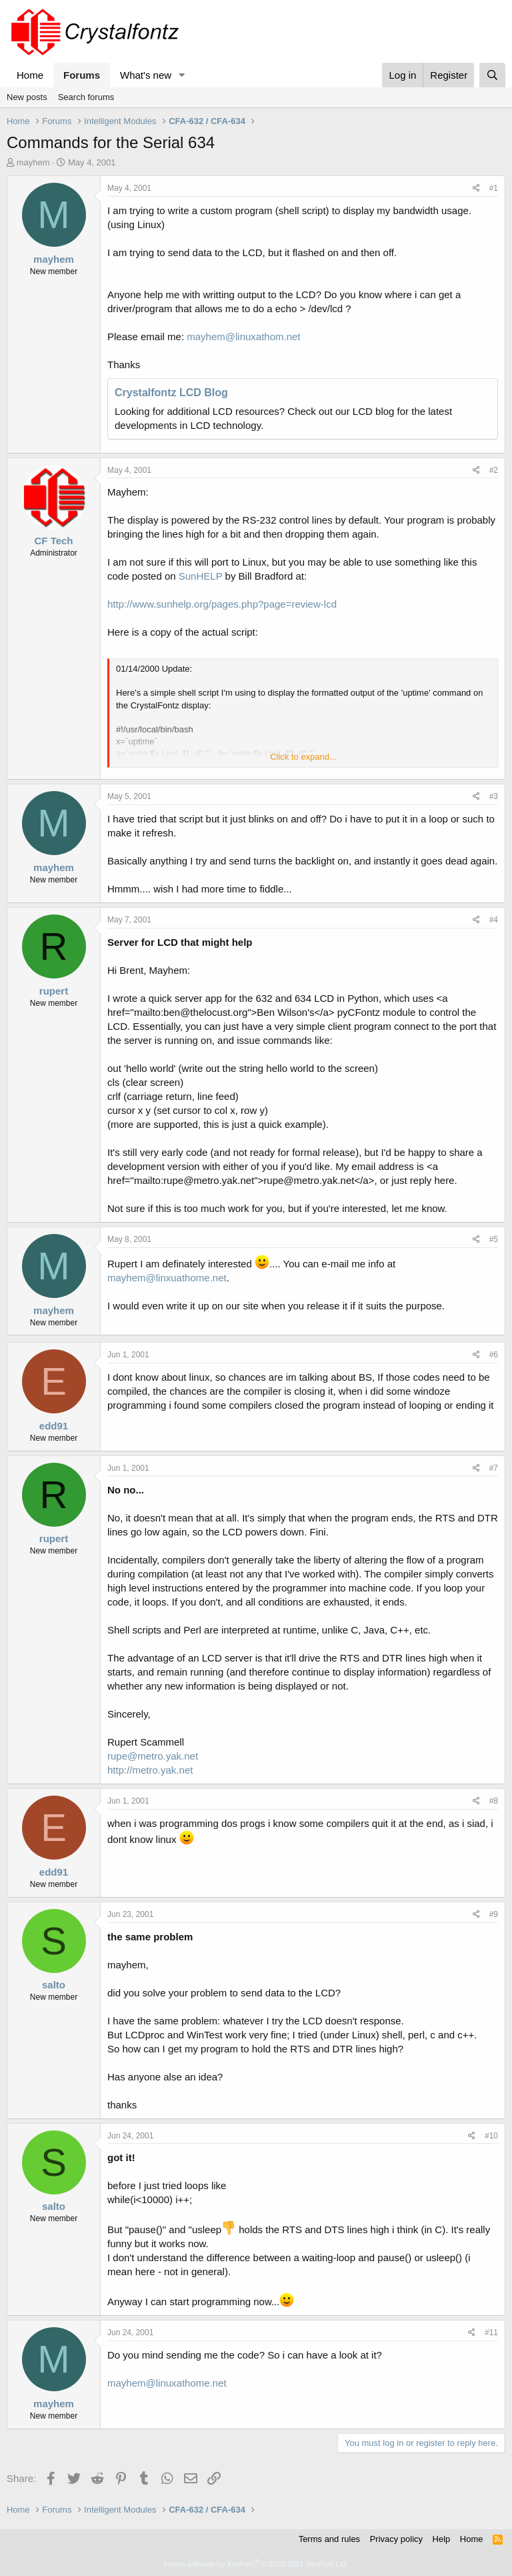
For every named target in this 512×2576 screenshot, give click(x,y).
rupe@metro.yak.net (152, 1756)
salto (53, 1984)
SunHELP (201, 576)
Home (30, 75)
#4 (493, 919)
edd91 (53, 1425)
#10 (491, 2135)
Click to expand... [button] (303, 757)
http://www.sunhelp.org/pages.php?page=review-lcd (222, 604)
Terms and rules (329, 2539)
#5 (493, 1239)
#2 (493, 470)
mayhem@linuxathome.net (167, 2383)
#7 (493, 1468)
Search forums (86, 97)
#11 (491, 2332)
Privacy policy (396, 2539)
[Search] (492, 75)
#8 (493, 1801)
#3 (493, 796)
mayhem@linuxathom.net (243, 336)
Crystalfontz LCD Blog (171, 392)
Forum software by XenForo (256, 2564)
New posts (27, 97)
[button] (182, 75)
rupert (53, 991)
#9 (493, 1914)
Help (442, 2539)
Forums (81, 75)
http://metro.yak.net (150, 1770)
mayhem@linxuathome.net (167, 1277)
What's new (145, 75)
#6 (493, 1354)
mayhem (33, 162)
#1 (493, 188)
